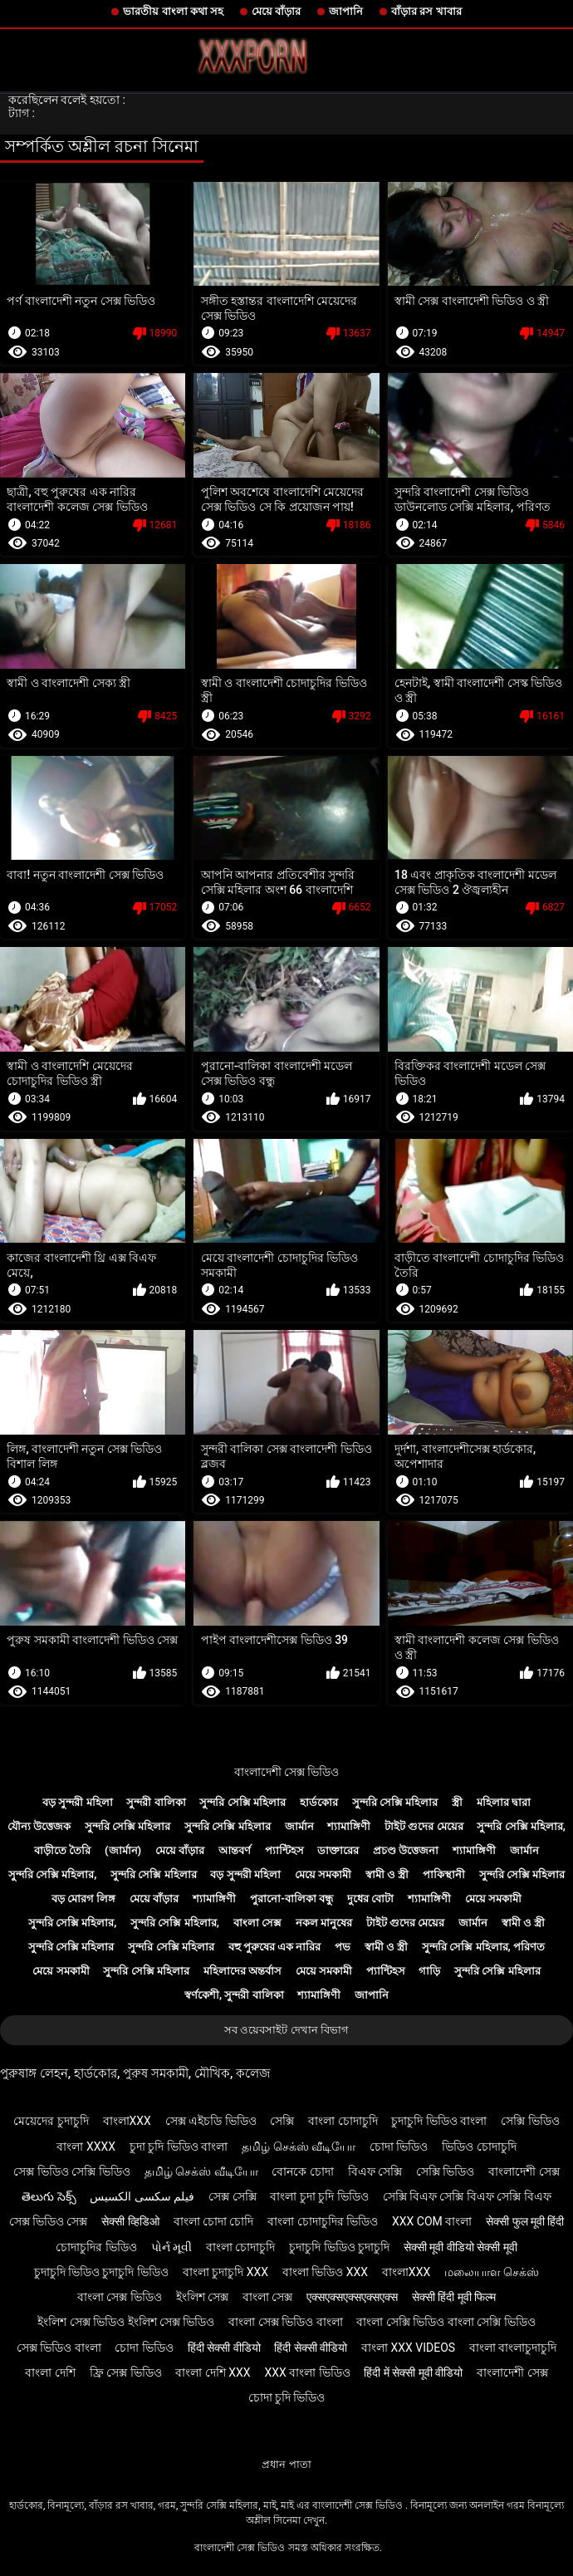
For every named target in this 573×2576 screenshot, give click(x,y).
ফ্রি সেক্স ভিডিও (126, 2372)
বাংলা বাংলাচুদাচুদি (512, 2347)
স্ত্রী (457, 1802)
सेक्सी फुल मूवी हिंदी (525, 2221)
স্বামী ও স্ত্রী (387, 1874)
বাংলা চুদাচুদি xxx (225, 2272)
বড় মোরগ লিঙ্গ (83, 1898)
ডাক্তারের (338, 1850)
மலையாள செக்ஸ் (491, 2272)
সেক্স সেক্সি (232, 2196)
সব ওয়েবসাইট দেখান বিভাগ (286, 2030)
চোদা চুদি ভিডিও (287, 2397)
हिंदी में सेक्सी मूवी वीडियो (413, 2372)
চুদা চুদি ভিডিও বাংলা (179, 2146)
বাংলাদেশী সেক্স (523, 2171)
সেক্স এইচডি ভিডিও (211, 2120)
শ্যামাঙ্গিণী (348, 1826)
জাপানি (346, 11)
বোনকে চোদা (302, 2171)
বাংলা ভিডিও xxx (325, 2272)
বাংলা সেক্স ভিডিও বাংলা (285, 2321)
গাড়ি (429, 1971)
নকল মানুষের (324, 1922)
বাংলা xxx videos (408, 2347)
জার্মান (299, 1826)
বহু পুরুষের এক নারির (274, 1947)
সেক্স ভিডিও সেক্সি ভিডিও (71, 2171)
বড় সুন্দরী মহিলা (77, 1802)
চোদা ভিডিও (399, 2146)
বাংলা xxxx (85, 2146)
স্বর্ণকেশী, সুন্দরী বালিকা (234, 1995)
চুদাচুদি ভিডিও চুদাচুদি (339, 2247)
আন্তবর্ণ (234, 1850)
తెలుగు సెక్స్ (49, 2196)
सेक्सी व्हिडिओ (130, 2221)
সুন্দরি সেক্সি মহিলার (242, 1802)
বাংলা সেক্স (257, 1922)
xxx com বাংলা (432, 2221)
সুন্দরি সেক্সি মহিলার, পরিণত (483, 1947)
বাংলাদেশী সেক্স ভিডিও (287, 1772)
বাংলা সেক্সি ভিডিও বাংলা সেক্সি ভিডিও (445, 2321)
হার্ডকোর (319, 1802)
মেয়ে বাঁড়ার (276, 11)
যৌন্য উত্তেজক (39, 1826)
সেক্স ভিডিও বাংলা (59, 2347)
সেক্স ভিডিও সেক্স (48, 2221)
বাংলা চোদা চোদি (214, 2221)
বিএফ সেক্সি (375, 2171)
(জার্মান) (123, 1850)
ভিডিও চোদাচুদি (479, 2146)
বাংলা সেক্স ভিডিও (119, 2297)
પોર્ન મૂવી (171, 2247)
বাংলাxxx (127, 2120)
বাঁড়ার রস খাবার (426, 11)
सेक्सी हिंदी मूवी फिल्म (454, 2297)
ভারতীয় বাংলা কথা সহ (173, 11)
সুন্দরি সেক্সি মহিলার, (521, 1826)
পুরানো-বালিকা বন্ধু (291, 1898)
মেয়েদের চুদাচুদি (50, 2120)
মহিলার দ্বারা (504, 1802)
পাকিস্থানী (444, 1874)
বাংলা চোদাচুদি (342, 2120)
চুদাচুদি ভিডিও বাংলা (439, 2120)
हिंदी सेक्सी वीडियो (224, 2347)
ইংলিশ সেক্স (202, 2297)
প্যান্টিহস (284, 1850)
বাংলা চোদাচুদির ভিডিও (322, 2221)
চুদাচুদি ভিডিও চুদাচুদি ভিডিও (101, 2272)
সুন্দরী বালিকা (155, 1802)
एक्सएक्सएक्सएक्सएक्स (352, 2297)
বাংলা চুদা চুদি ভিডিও (319, 2196)
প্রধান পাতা (286, 2464)
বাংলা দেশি (50, 2372)
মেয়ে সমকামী (323, 1874)
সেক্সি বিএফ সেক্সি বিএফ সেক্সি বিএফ (467, 2196)
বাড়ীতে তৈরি (62, 1850)
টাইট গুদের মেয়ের (423, 1826)
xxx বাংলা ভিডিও (307, 2372)
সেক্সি (282, 2120)
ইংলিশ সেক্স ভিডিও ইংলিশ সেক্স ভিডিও (125, 2321)
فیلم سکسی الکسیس (142, 2196)
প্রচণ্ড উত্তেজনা (405, 1850)
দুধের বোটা (370, 1898)
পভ (342, 1947)
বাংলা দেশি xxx (212, 2372)
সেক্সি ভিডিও (530, 2120)
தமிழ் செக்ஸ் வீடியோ (298, 2146)
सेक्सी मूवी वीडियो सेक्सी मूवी (460, 2247)
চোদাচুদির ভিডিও (96, 2247)
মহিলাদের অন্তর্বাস (242, 1971)
